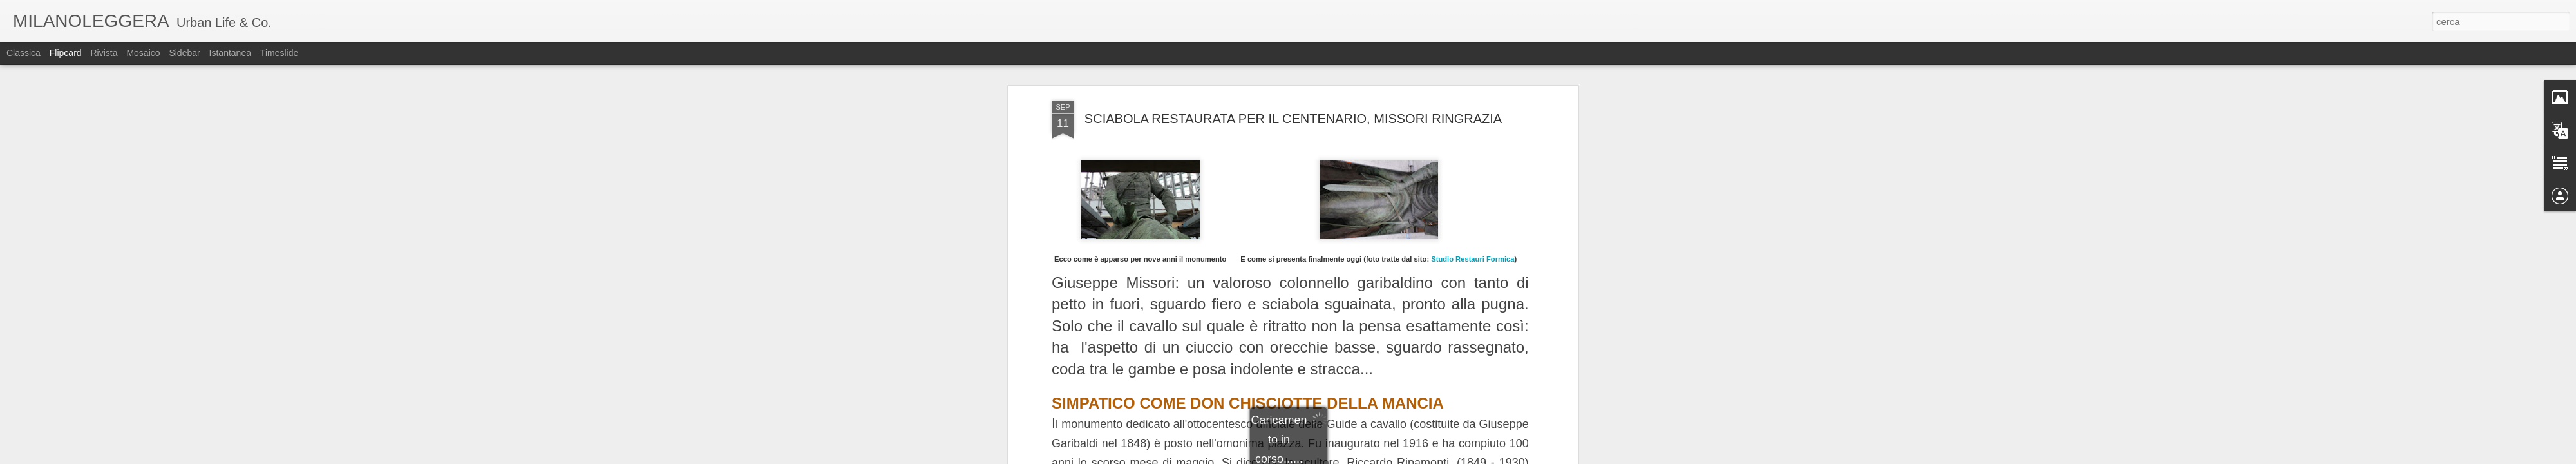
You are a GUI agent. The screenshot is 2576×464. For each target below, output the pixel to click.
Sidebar (184, 53)
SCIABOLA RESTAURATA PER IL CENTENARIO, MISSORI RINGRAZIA (1293, 118)
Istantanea (230, 53)
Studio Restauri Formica (1472, 259)
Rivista (103, 53)
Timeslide (279, 53)
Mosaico (143, 53)
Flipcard (66, 53)
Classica (23, 53)
